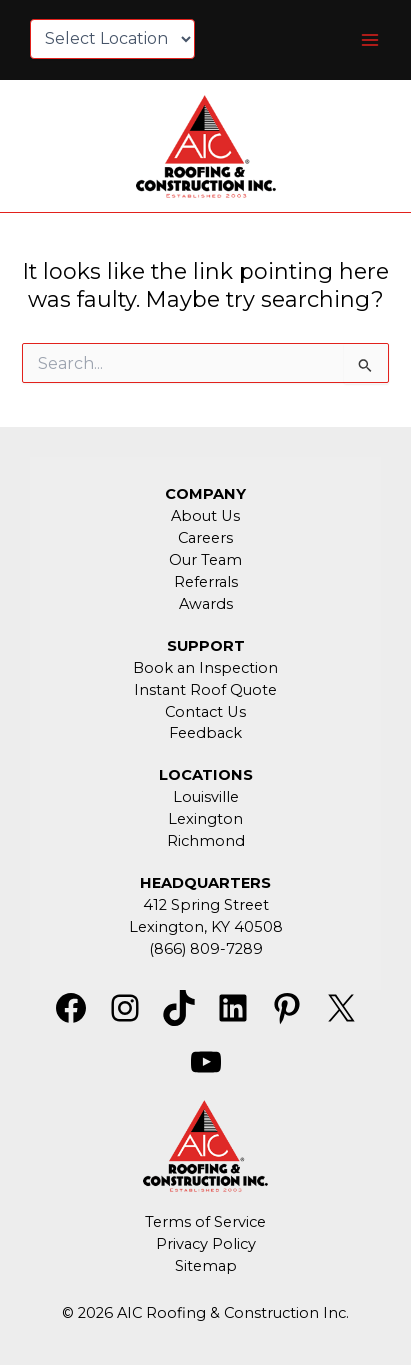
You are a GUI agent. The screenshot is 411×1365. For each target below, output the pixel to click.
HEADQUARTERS (205, 883)
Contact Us (205, 712)
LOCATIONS (206, 775)
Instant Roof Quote (205, 690)
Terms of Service (205, 1222)
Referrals (206, 582)
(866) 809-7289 (206, 949)
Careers (205, 538)
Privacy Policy (206, 1244)
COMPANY (205, 494)
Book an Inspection (205, 668)
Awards (206, 604)
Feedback (205, 733)
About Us (205, 516)
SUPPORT (206, 646)
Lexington (205, 819)
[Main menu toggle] (370, 40)
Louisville (206, 797)
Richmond (206, 841)
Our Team (205, 560)
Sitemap (206, 1266)
